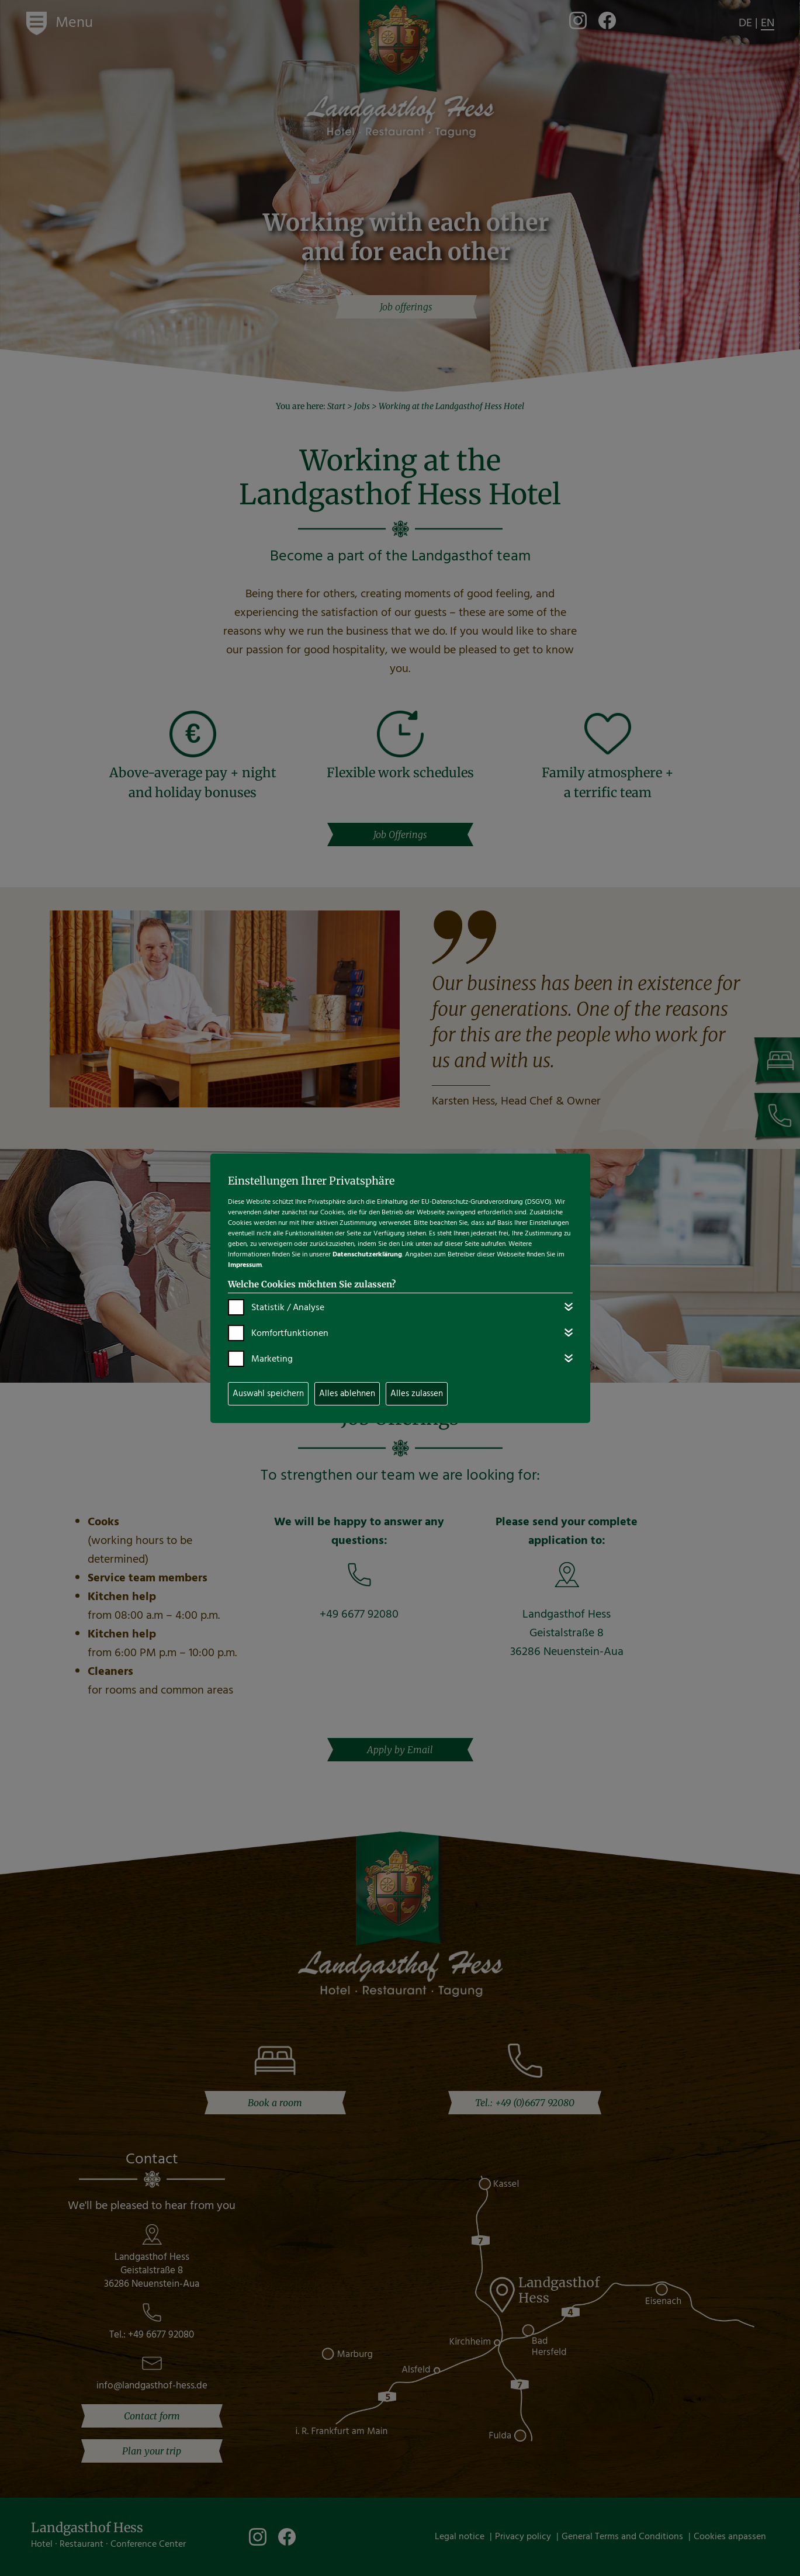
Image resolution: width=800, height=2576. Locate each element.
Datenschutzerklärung (367, 1255)
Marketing (272, 1359)
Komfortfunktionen (289, 1333)
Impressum (245, 1265)
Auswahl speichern (268, 1394)
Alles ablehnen (347, 1394)
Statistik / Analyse (287, 1307)
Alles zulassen (416, 1394)
